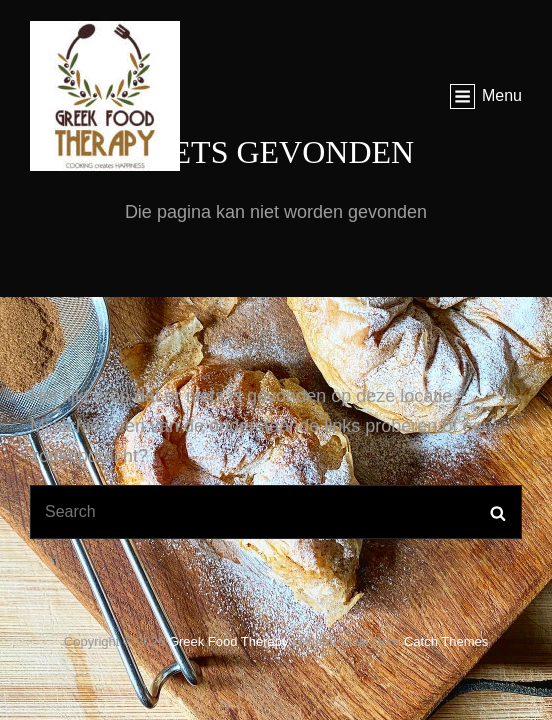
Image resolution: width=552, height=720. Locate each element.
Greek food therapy (229, 641)
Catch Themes (446, 641)
